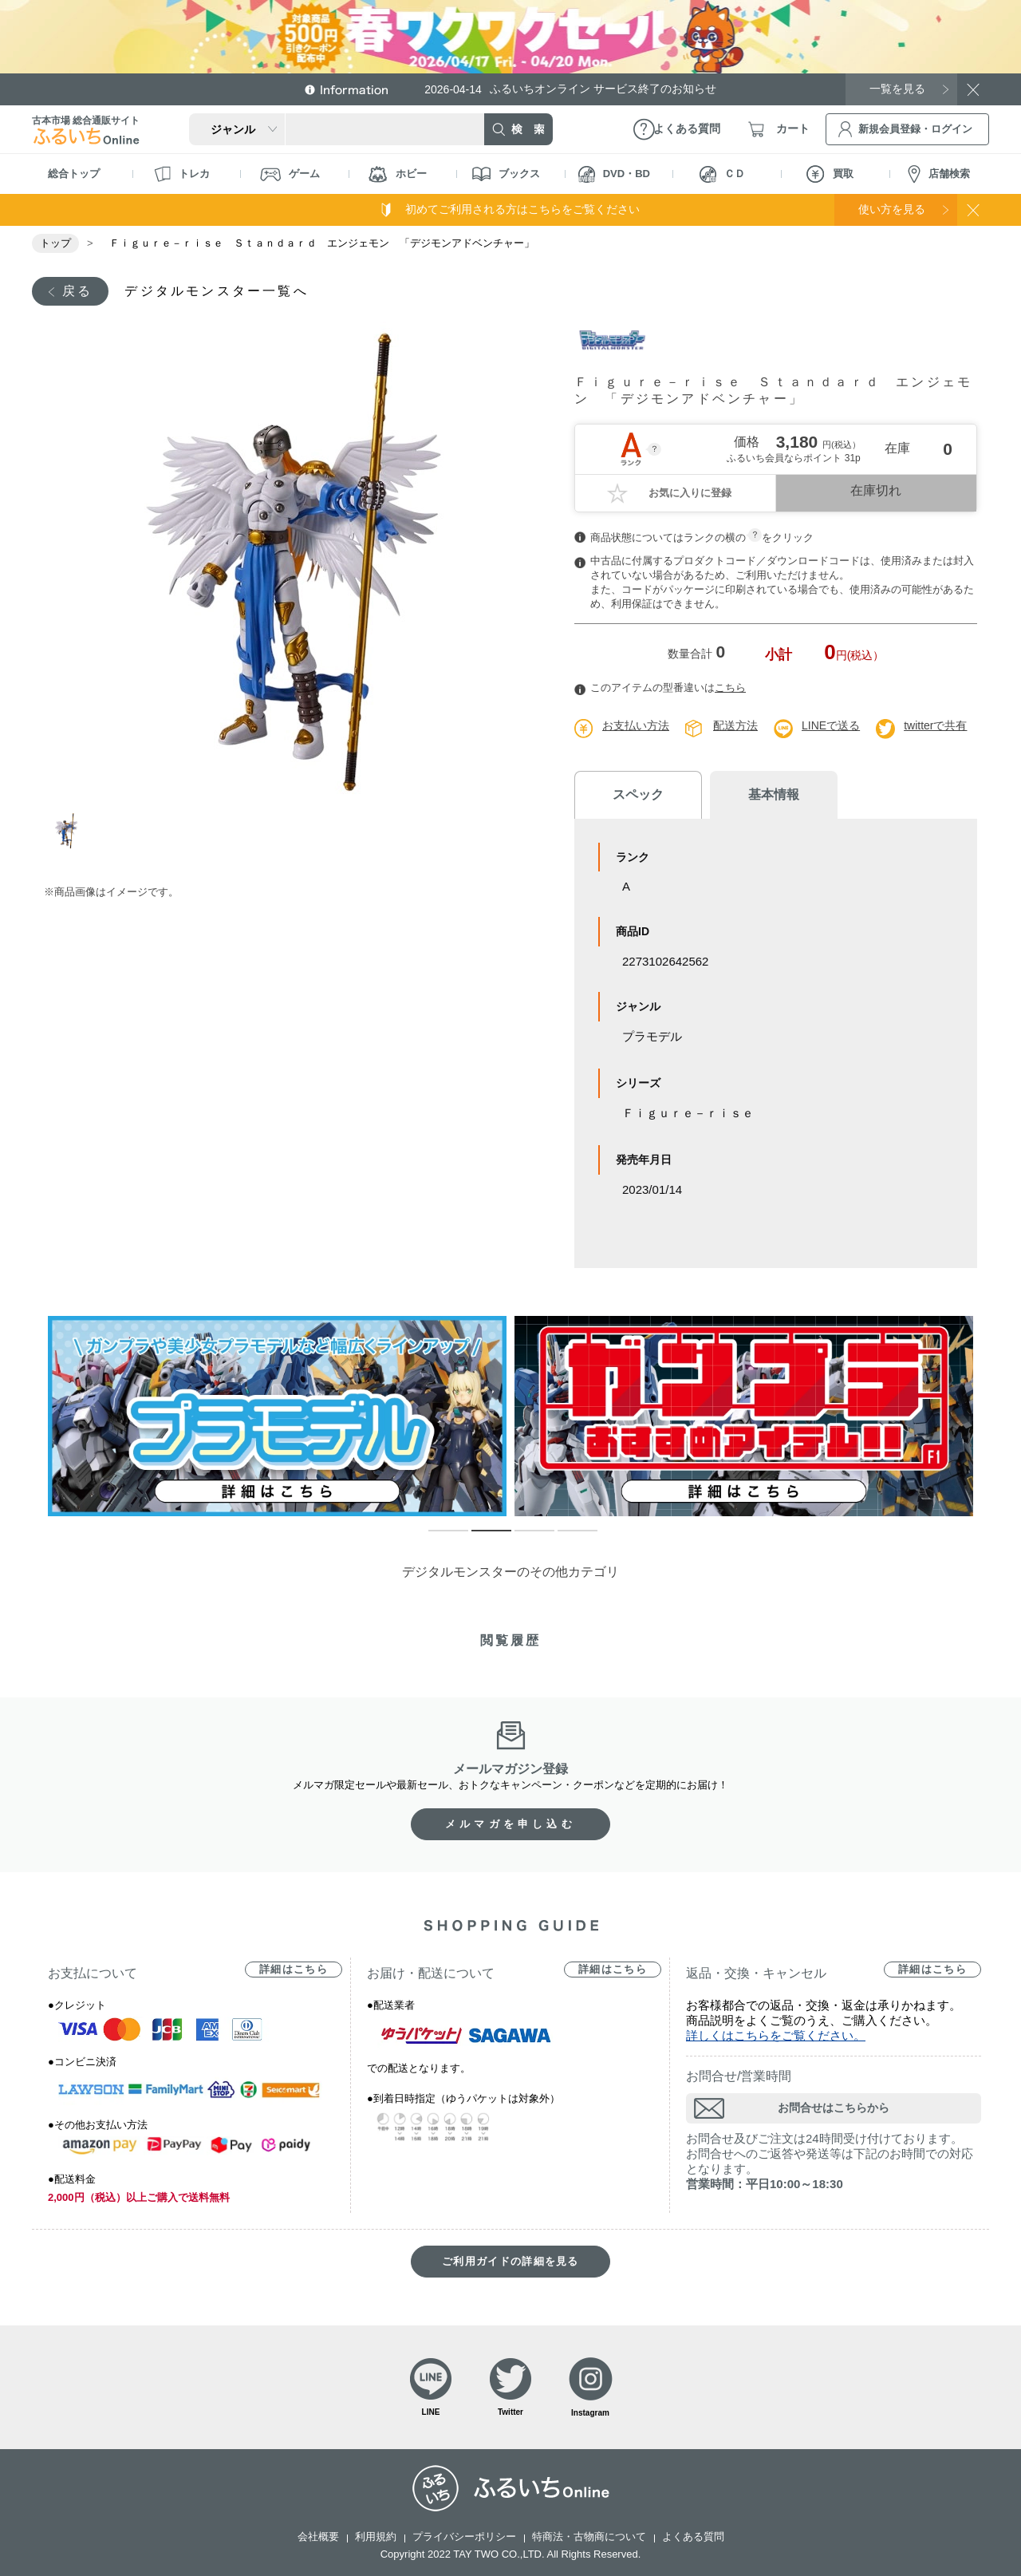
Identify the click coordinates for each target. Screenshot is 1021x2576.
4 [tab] (566, 1538)
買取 (829, 174)
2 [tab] (479, 1538)
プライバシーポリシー (464, 2536)
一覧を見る (897, 88)
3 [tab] (522, 1538)
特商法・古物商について (589, 2536)
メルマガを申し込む (510, 1824)
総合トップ (74, 174)
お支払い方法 (635, 725)
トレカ (182, 174)
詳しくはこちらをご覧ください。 (775, 2035)
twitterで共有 (935, 725)
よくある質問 (693, 2536)
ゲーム (290, 174)
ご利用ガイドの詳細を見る (510, 2261)
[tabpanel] (293, 561)
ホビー (398, 174)
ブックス (506, 174)
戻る (77, 291)
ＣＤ (722, 174)
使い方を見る (891, 209)
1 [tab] (66, 832)
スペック (638, 794)
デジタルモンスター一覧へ (216, 291)
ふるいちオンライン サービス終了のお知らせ (570, 89)
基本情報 (773, 794)
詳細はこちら (293, 1969)
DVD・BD (614, 174)
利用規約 (375, 2536)
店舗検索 (939, 174)
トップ (55, 243)
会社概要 (318, 2536)
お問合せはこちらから (833, 2107)
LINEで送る (831, 725)
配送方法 (735, 725)
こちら (730, 687)
